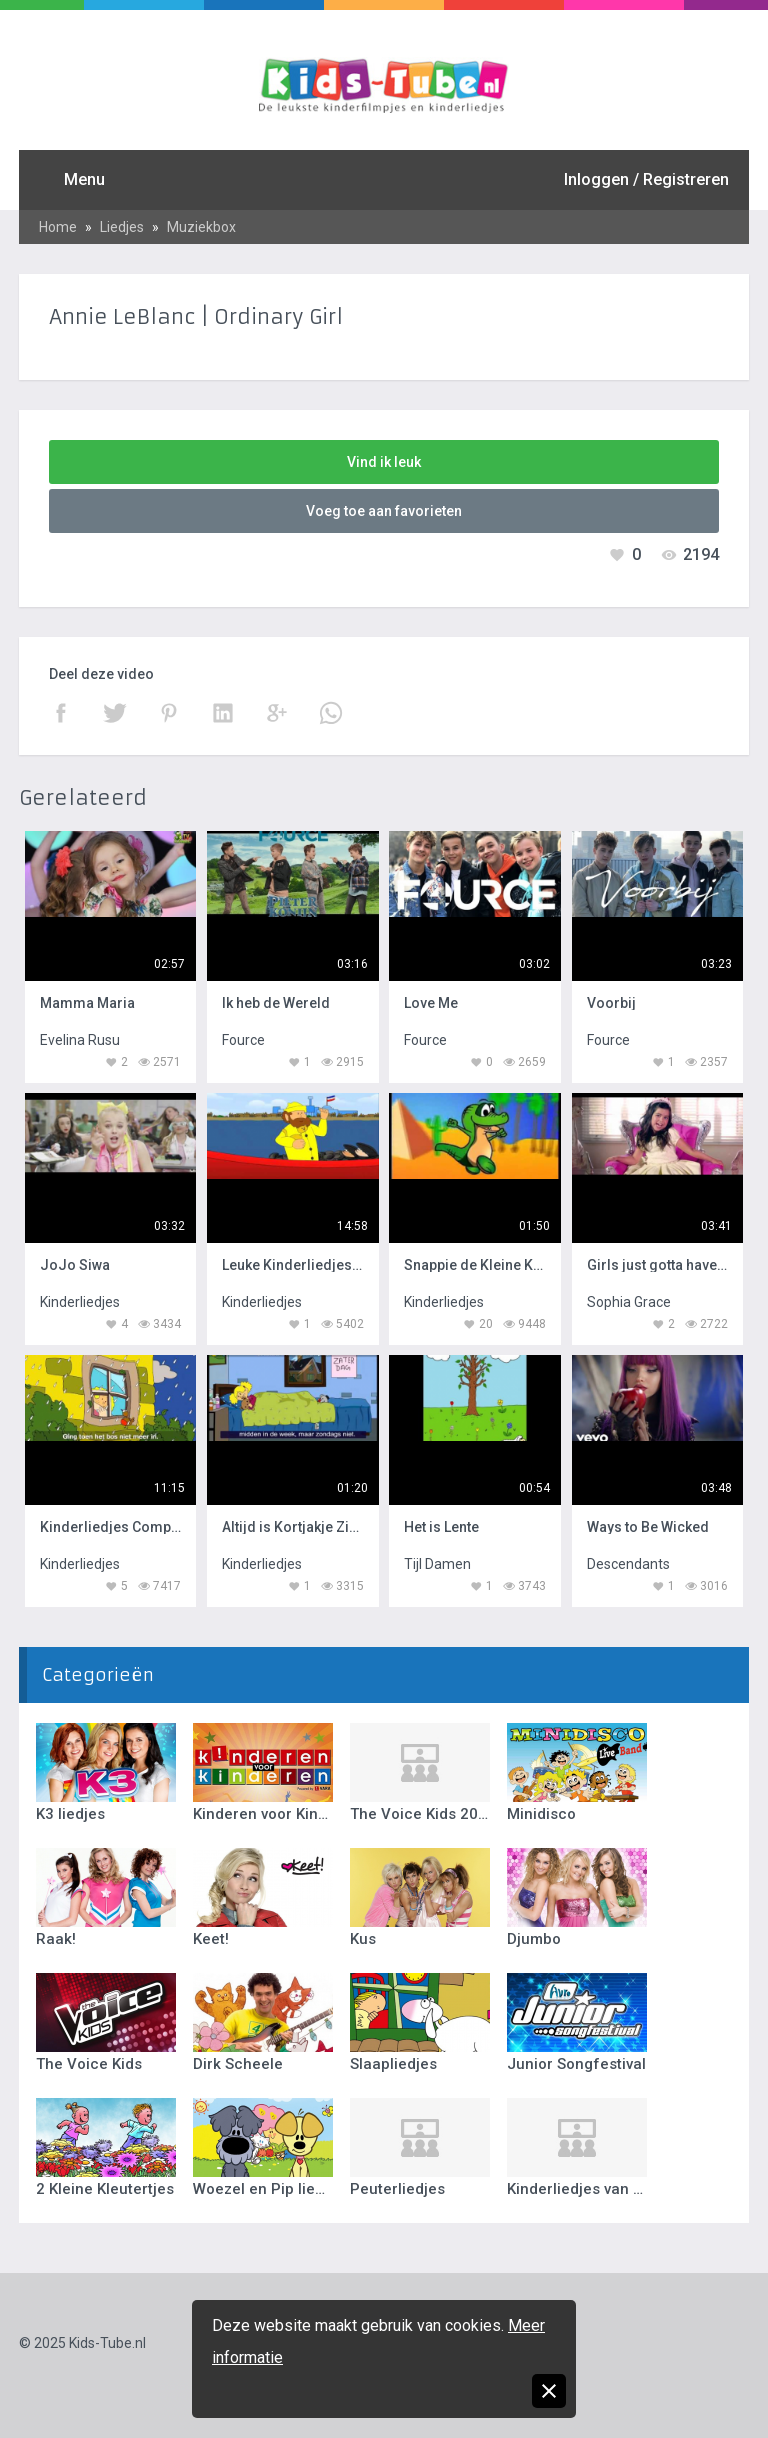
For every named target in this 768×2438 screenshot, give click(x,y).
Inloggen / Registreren (646, 179)
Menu (84, 179)
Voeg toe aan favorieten (384, 511)
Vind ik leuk (384, 462)
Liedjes (122, 227)
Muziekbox (201, 227)
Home (58, 227)
